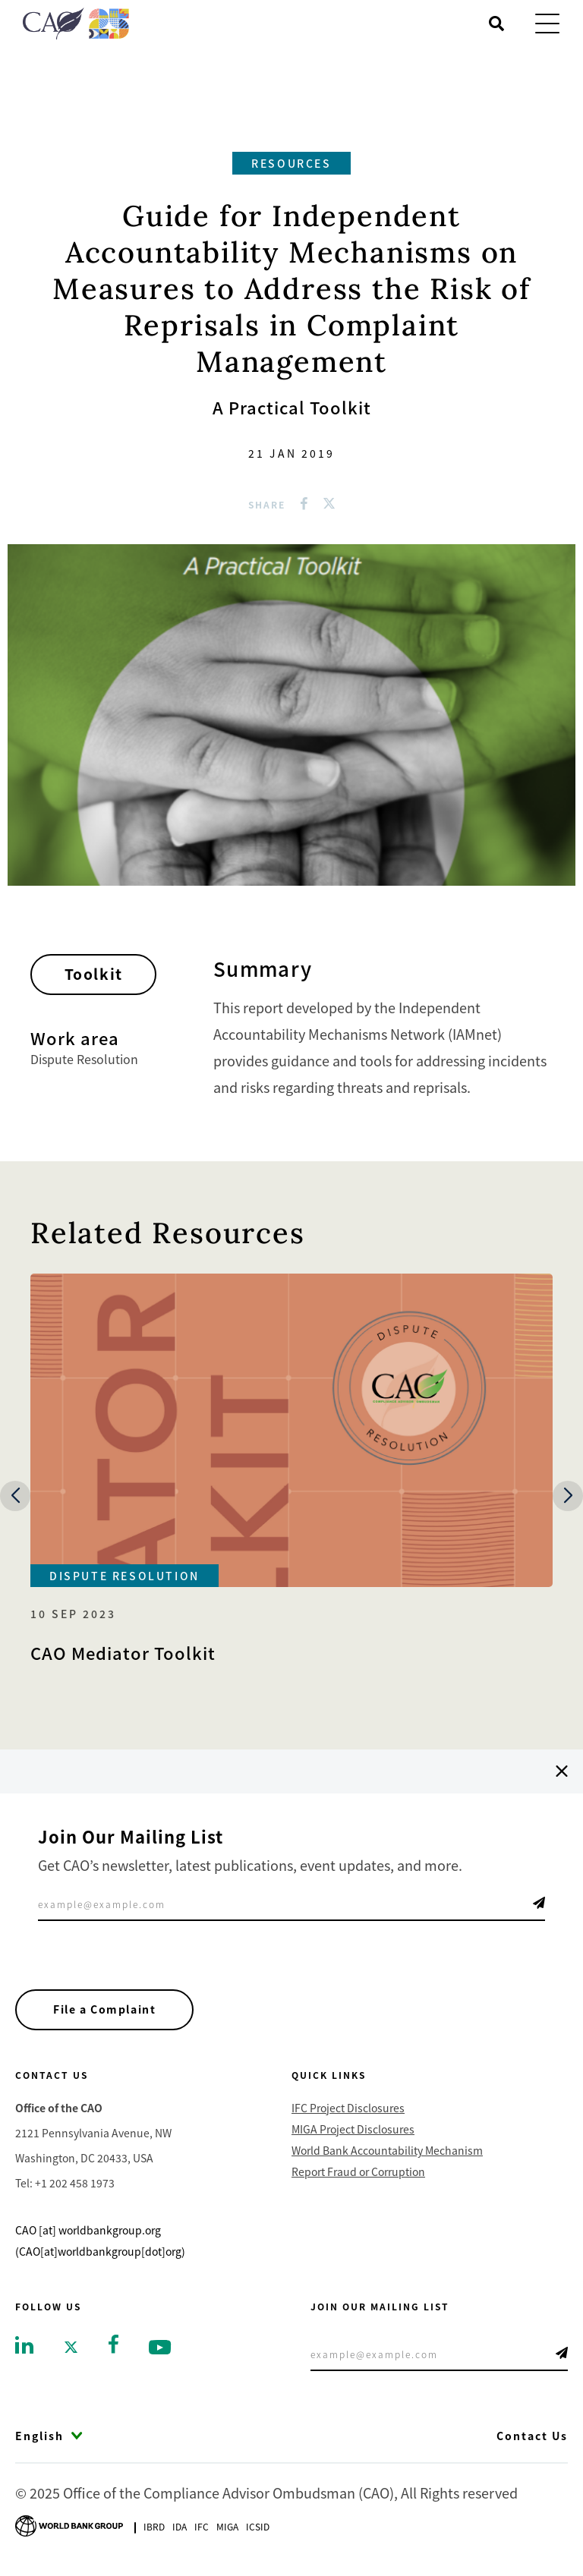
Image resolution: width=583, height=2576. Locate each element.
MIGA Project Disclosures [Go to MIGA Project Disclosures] (353, 2131)
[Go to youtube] (160, 2348)
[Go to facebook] (113, 2344)
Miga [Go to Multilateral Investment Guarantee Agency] (227, 2527)
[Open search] (496, 23)
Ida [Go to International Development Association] (179, 2527)
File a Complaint (107, 2010)
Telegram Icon (539, 1903)
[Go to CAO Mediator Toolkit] (291, 1469)
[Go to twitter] (71, 2348)
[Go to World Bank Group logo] (69, 2526)
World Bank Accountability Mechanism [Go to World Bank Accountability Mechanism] (387, 2152)
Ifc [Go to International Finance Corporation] (201, 2527)
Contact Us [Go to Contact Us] (532, 2437)
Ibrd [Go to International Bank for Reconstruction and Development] (154, 2527)
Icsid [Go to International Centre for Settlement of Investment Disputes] (257, 2527)
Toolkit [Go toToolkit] (99, 976)
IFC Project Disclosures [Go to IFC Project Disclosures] (348, 2110)
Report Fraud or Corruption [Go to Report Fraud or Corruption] (358, 2173)
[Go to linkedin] (24, 2346)
